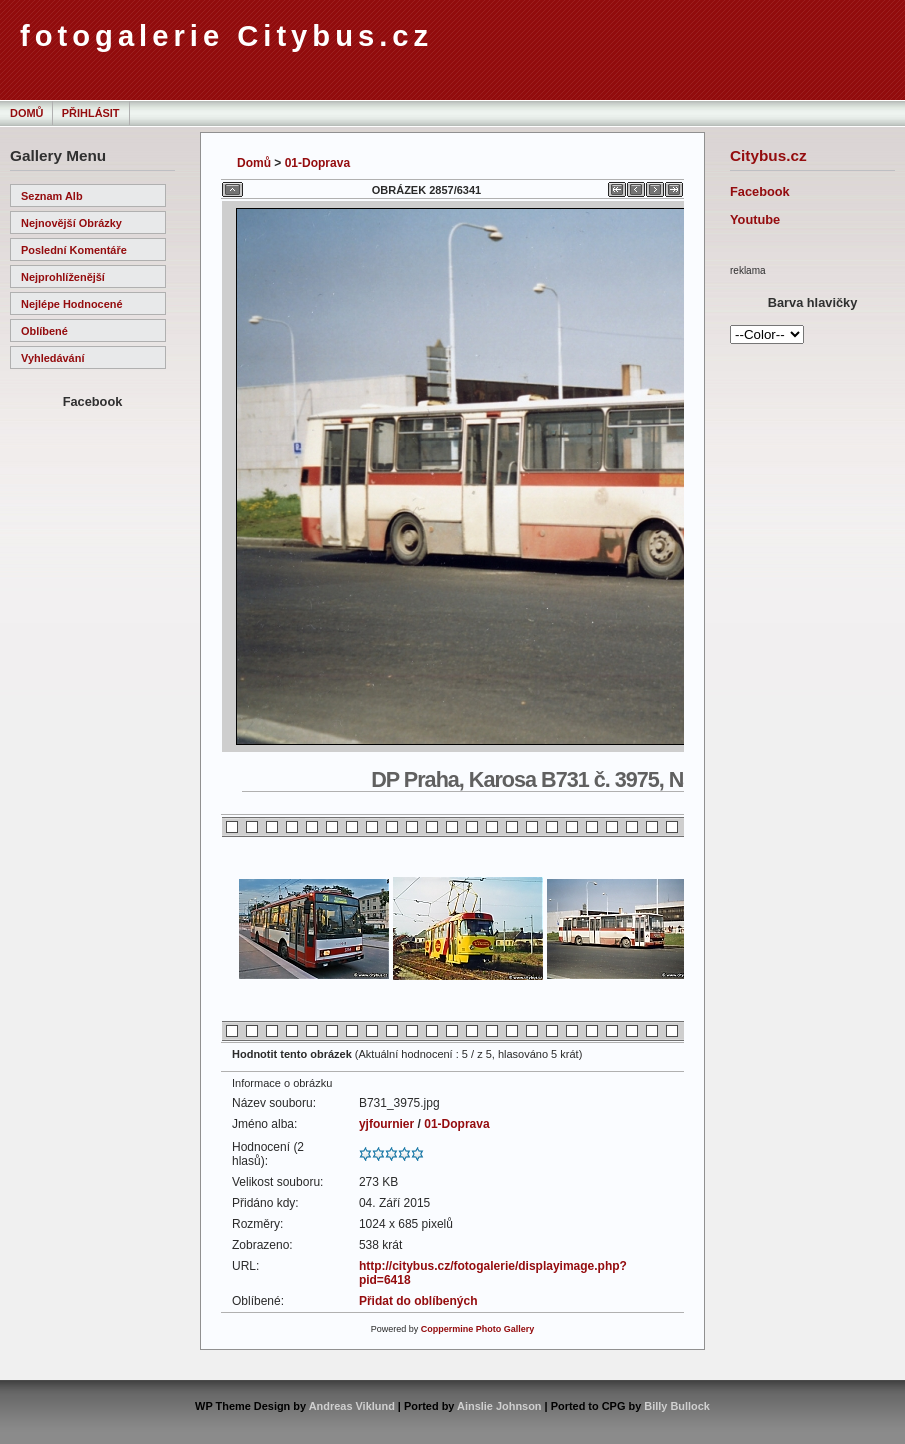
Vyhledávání (52, 358)
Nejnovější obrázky (71, 223)
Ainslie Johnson (499, 1406)
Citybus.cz (768, 155)
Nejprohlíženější (63, 277)
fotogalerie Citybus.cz (226, 36)
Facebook (760, 191)
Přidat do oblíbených (418, 1301)
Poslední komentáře (74, 250)
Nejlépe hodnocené (72, 304)
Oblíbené (44, 331)
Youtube (755, 219)
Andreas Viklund (352, 1406)
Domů (26, 113)
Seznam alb (52, 196)
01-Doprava (317, 163)
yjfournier (386, 1124)
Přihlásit (91, 113)
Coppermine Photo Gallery (478, 1329)
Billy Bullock (677, 1406)
